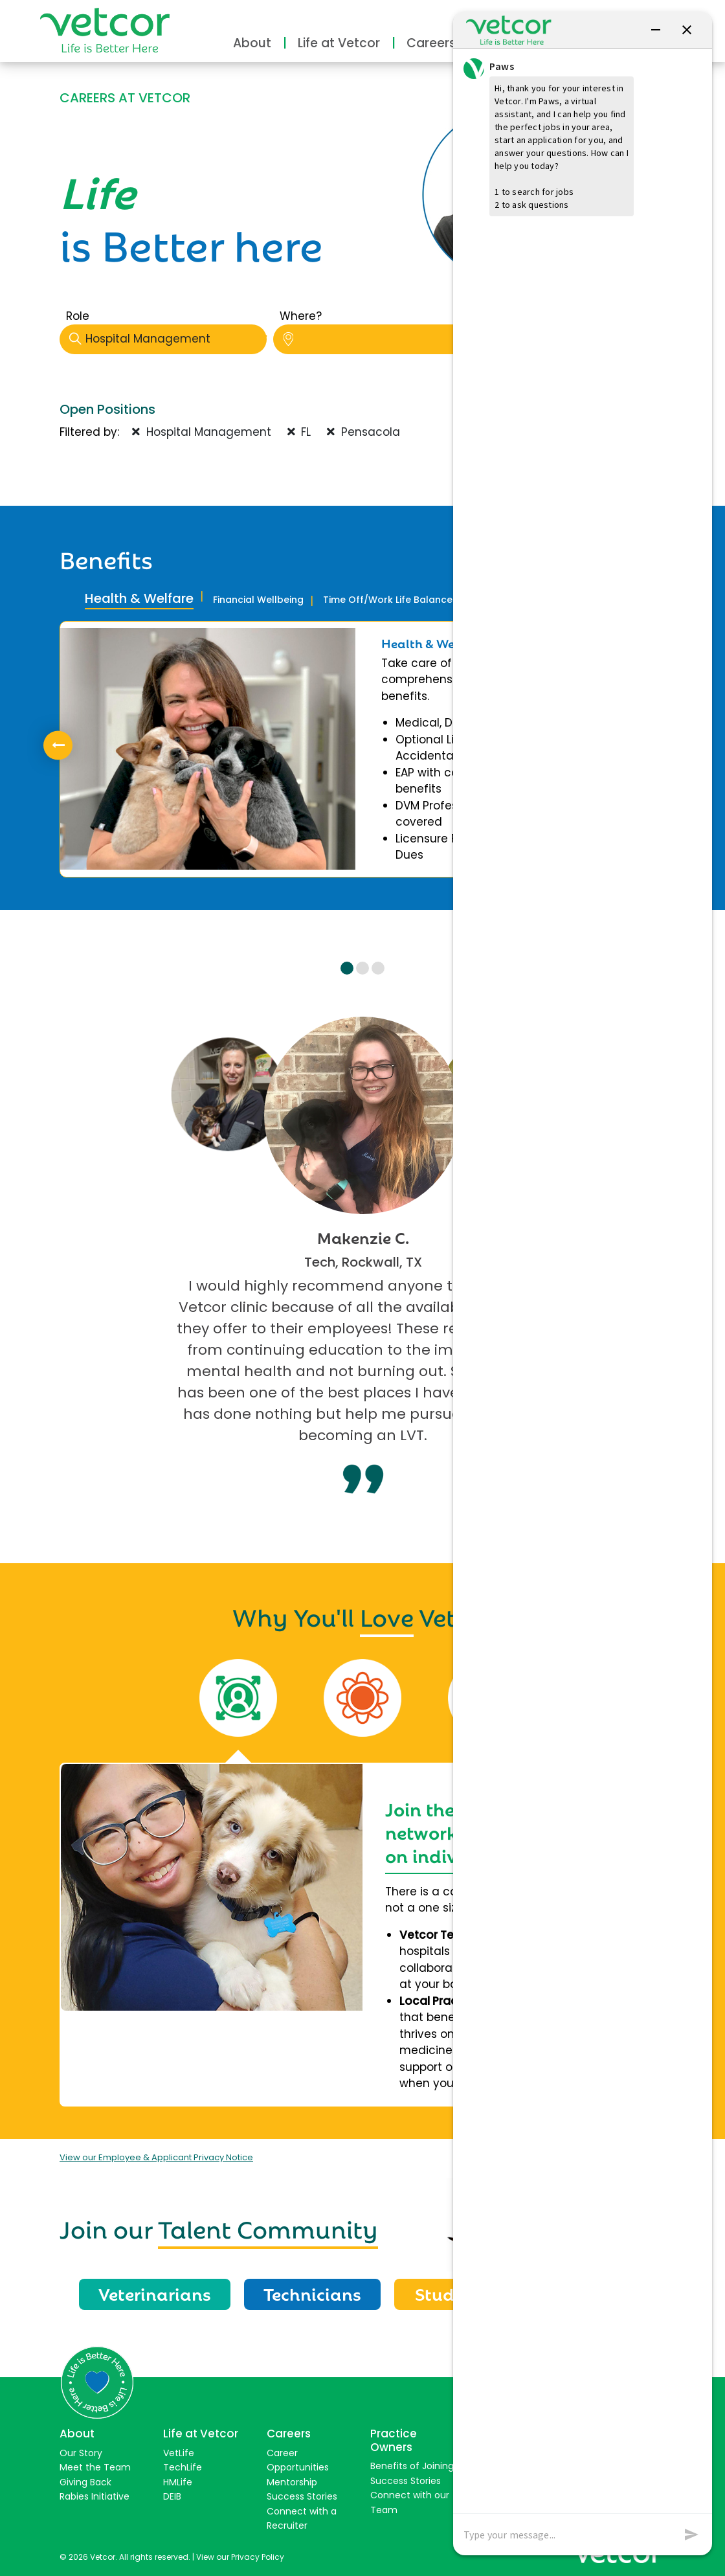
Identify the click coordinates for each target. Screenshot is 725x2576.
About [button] (252, 43)
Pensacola (363, 432)
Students (452, 2293)
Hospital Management (168, 338)
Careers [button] (431, 43)
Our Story (81, 2452)
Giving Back (85, 2482)
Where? (301, 316)
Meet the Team (95, 2467)
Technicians (312, 2293)
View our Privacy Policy (240, 2556)
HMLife (177, 2482)
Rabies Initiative (94, 2496)
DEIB (172, 2496)
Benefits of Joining (412, 2465)
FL (299, 432)
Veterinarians (154, 2293)
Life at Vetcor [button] (339, 43)
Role (77, 316)
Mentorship (292, 2482)
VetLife (178, 2452)
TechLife (182, 2467)
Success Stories (302, 2496)
